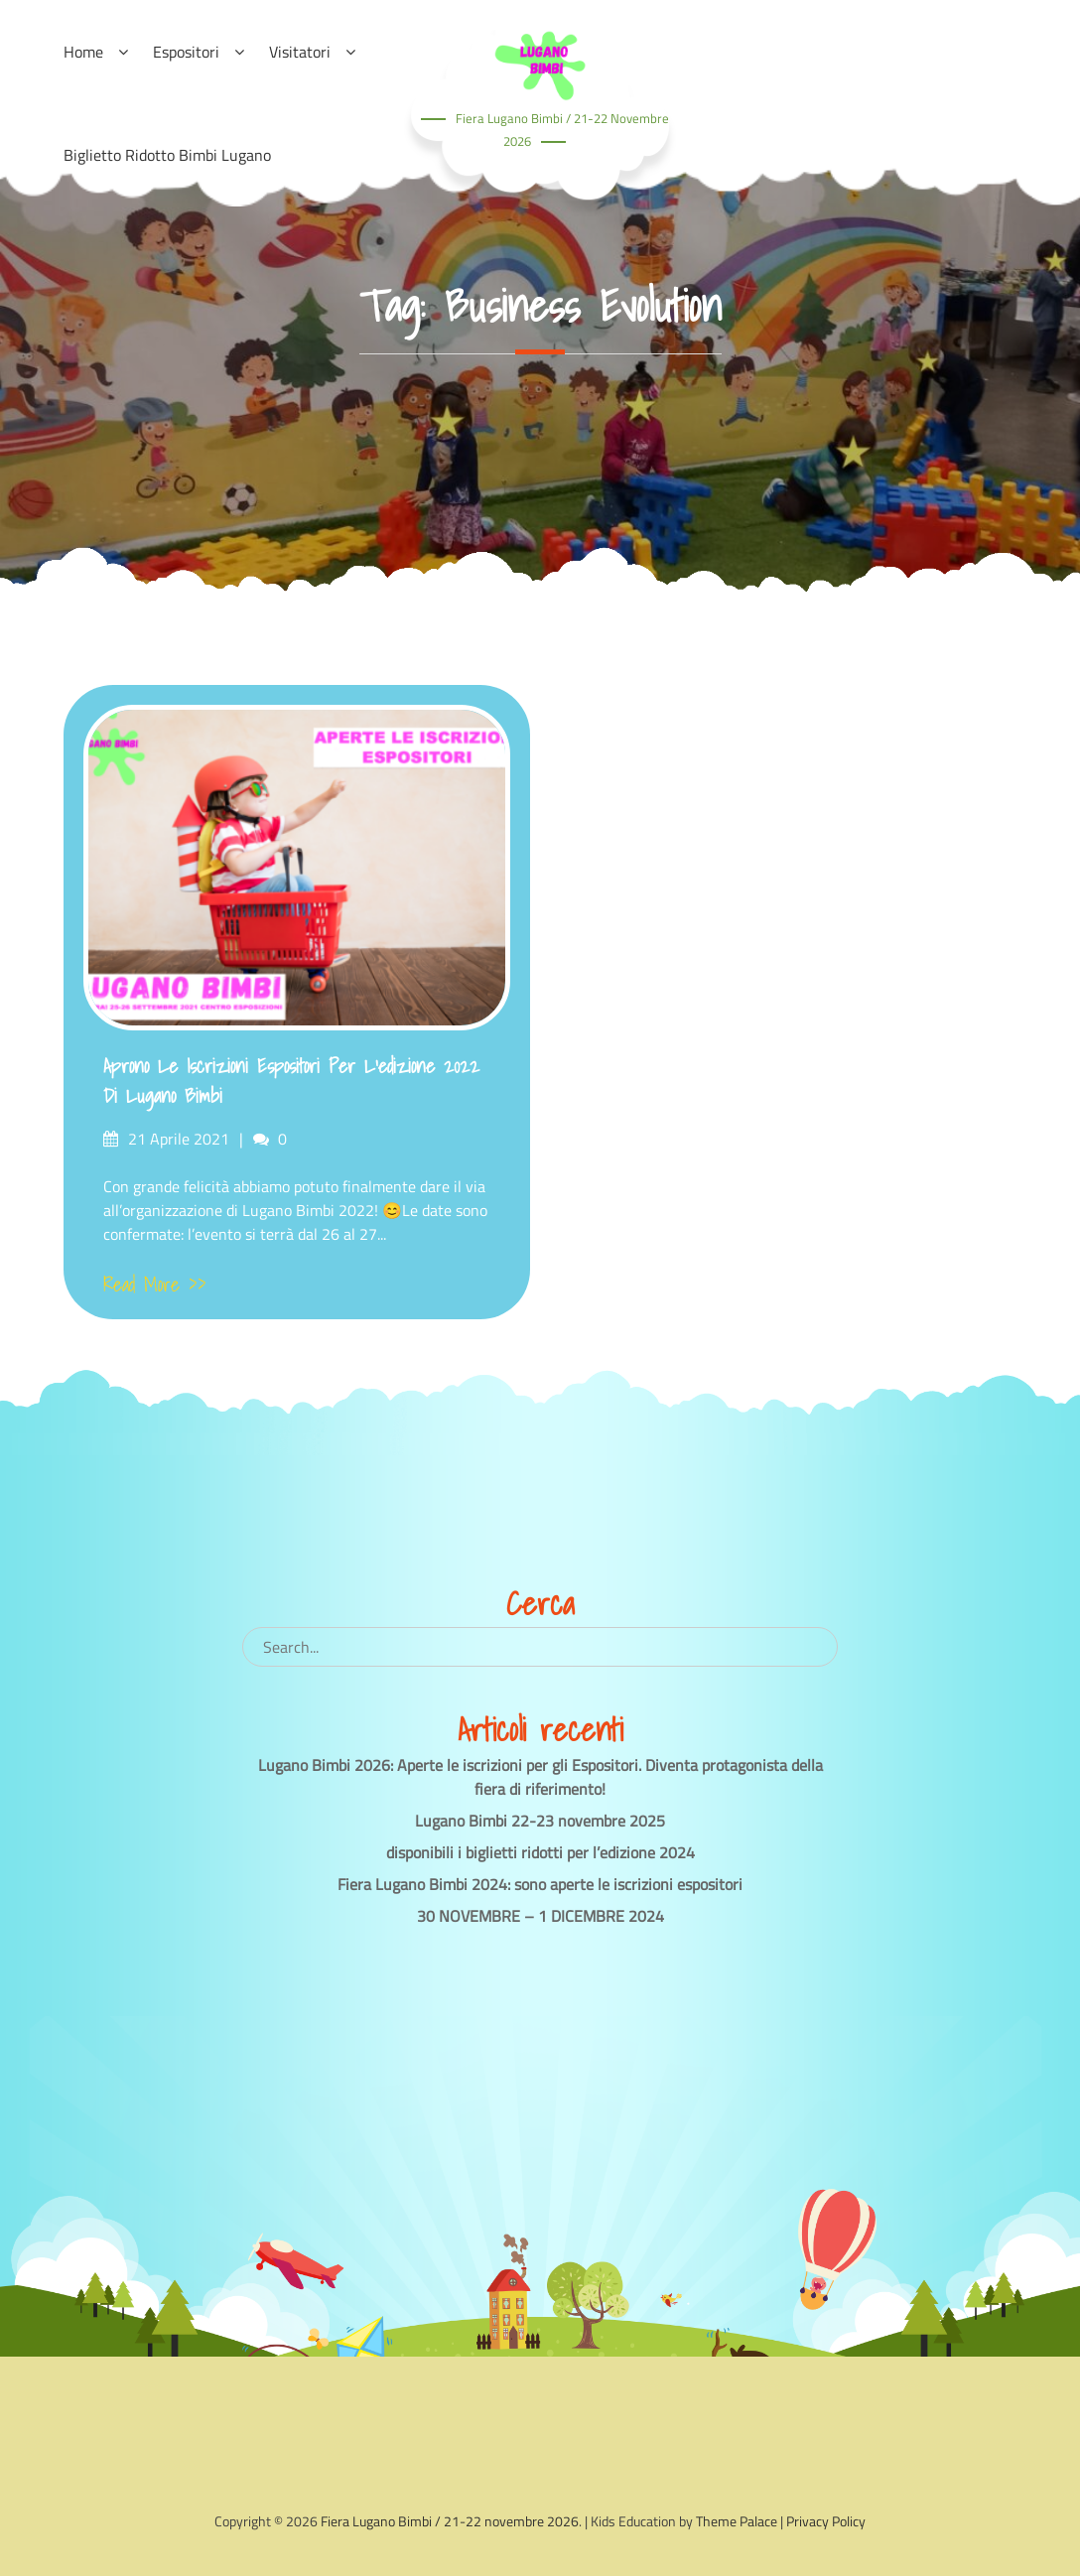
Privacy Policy (826, 2520)
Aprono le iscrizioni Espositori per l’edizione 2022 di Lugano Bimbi (291, 1081)
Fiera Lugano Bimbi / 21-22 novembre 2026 (450, 2520)
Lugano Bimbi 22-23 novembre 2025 (540, 1820)
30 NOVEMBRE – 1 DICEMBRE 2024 (540, 1916)
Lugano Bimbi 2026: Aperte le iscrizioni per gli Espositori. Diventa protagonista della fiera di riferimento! (540, 1777)
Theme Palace (736, 2520)
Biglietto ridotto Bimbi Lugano (167, 155)
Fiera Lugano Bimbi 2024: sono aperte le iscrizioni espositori (540, 1884)
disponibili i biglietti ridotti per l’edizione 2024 (540, 1852)
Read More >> (154, 1284)
